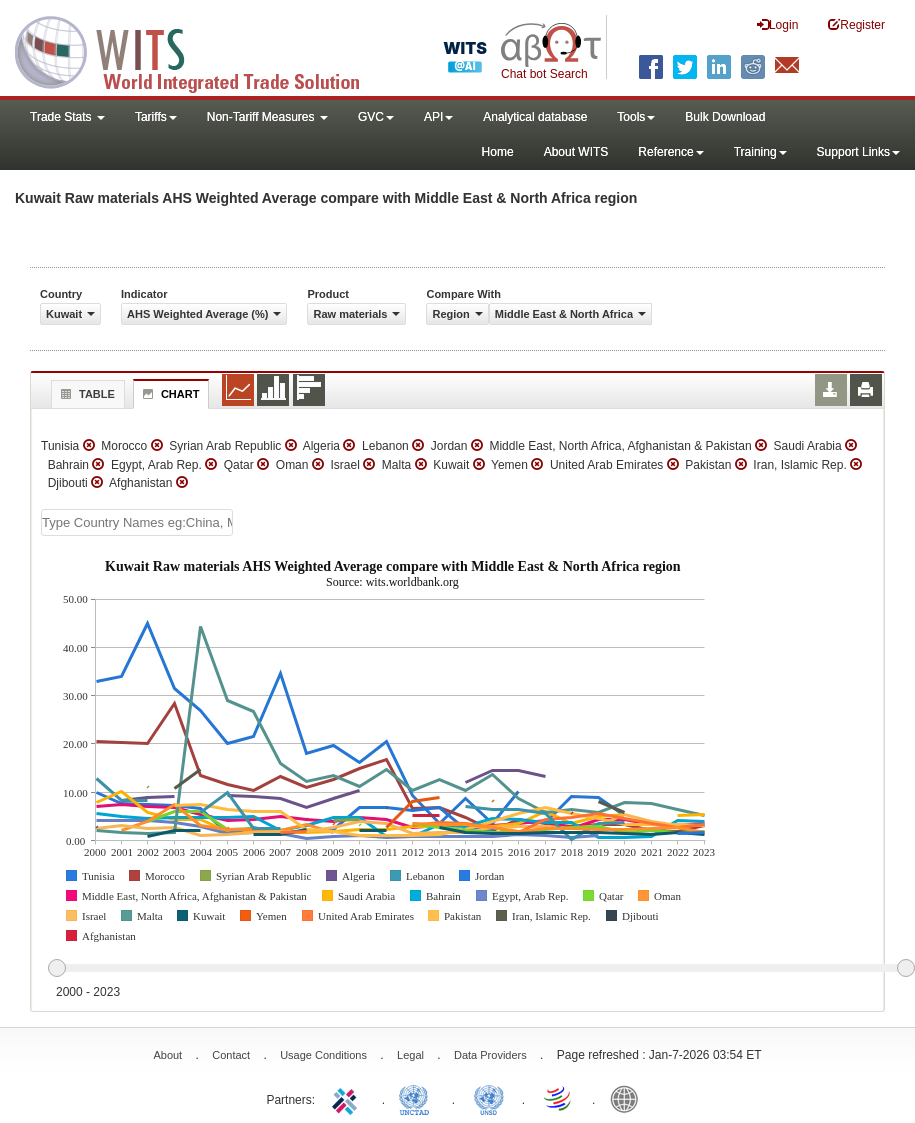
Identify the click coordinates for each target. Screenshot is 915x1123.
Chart (169, 394)
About (167, 1055)
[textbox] (137, 522)
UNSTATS (489, 1098)
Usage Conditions (323, 1055)
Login (777, 24)
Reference (670, 152)
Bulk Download (725, 117)
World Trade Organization (559, 1098)
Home (498, 152)
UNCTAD (418, 1098)
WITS (200, 50)
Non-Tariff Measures (267, 117)
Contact (231, 1055)
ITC (348, 1098)
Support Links (858, 152)
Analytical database (535, 117)
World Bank (629, 1098)
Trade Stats (67, 117)
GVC (376, 117)
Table (85, 394)
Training (760, 152)
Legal (410, 1055)
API (438, 117)
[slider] (481, 969)
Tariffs (156, 117)
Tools (636, 117)
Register (856, 24)
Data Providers (490, 1055)
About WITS (576, 152)
